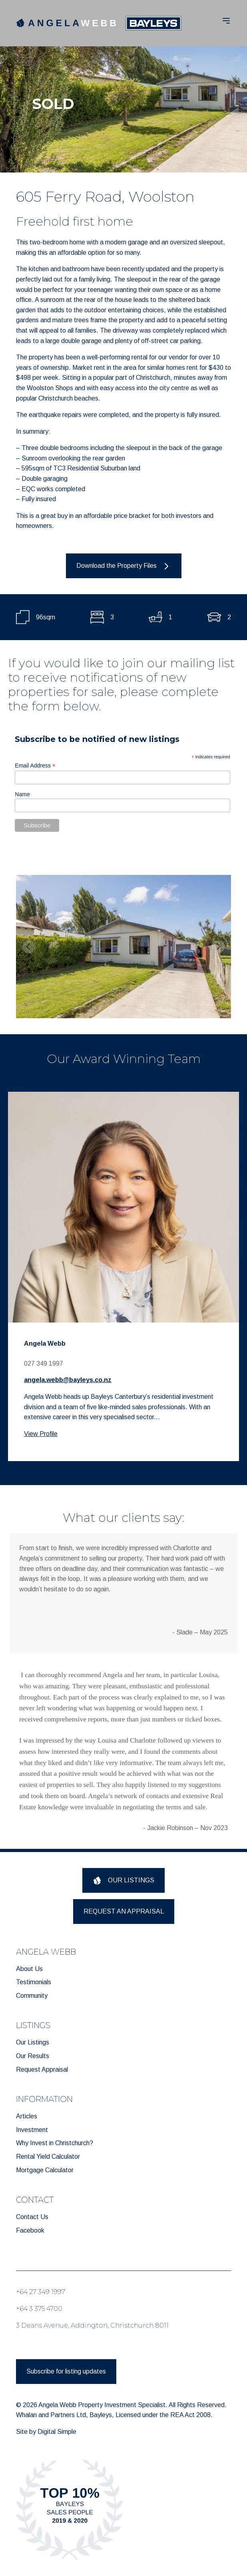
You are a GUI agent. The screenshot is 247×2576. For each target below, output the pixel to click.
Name (22, 794)
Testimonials (33, 1982)
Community (32, 1995)
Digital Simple (57, 2431)
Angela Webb (45, 1343)
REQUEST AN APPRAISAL (124, 1911)
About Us (29, 1968)
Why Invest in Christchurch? (54, 2143)
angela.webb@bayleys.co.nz (68, 1379)
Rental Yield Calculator (48, 2156)
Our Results (32, 2055)
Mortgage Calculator (45, 2170)
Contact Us (32, 2216)
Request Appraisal (42, 2069)
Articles (26, 2116)
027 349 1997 (43, 1363)
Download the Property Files (123, 566)
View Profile (41, 1433)
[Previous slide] (28, 946)
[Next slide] (218, 946)
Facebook (30, 2230)
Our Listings (32, 2042)
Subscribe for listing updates (66, 2371)
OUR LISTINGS (123, 1880)
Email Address (35, 765)
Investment (32, 2129)
